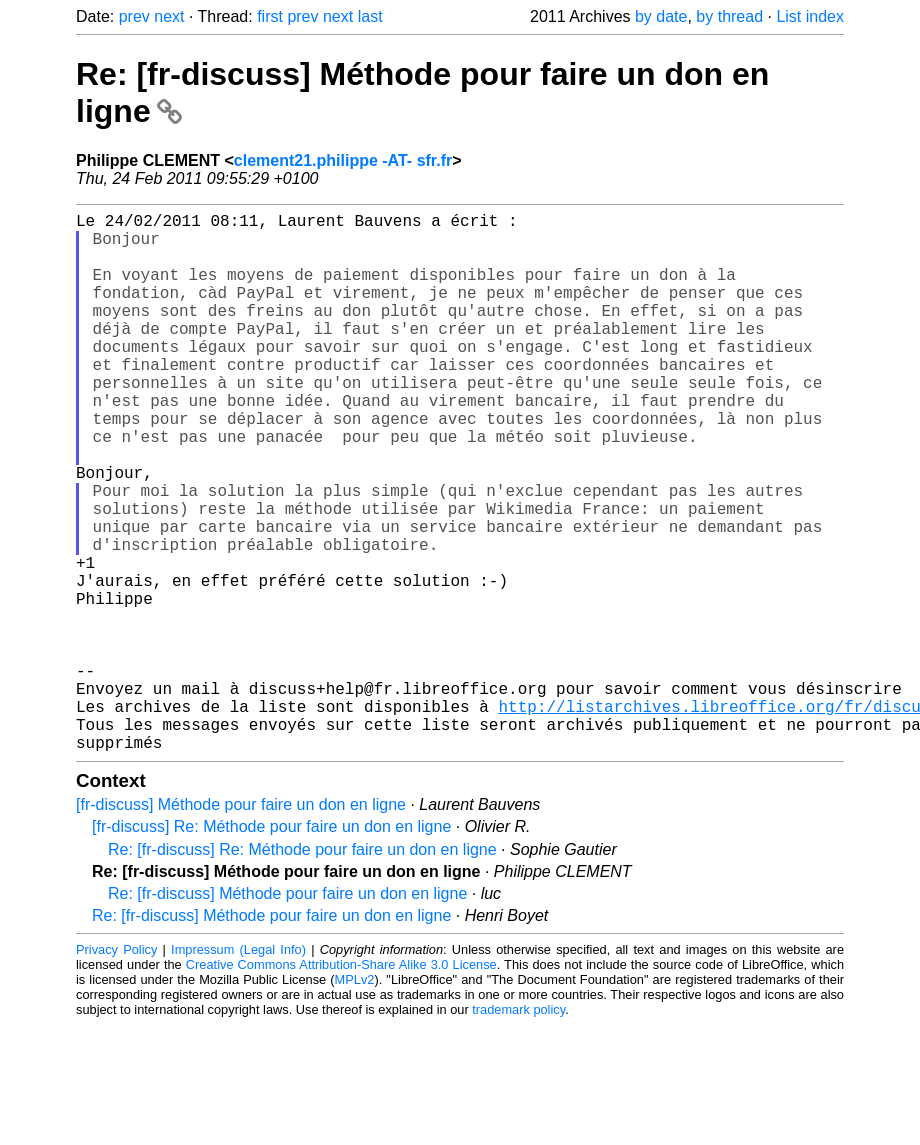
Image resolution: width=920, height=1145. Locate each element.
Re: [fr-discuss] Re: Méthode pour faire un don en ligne (302, 969)
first (270, 16)
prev (134, 16)
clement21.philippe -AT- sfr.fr (343, 160)
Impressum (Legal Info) (238, 1069)
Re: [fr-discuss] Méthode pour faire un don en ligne (287, 1013)
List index (810, 16)
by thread (729, 16)
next (169, 16)
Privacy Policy (116, 1069)
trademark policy (518, 1129)
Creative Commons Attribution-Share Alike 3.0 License (341, 1084)
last (370, 16)
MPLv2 (355, 1099)
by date (661, 16)
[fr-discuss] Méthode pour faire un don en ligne (241, 924)
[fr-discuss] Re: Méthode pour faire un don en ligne (271, 946)
